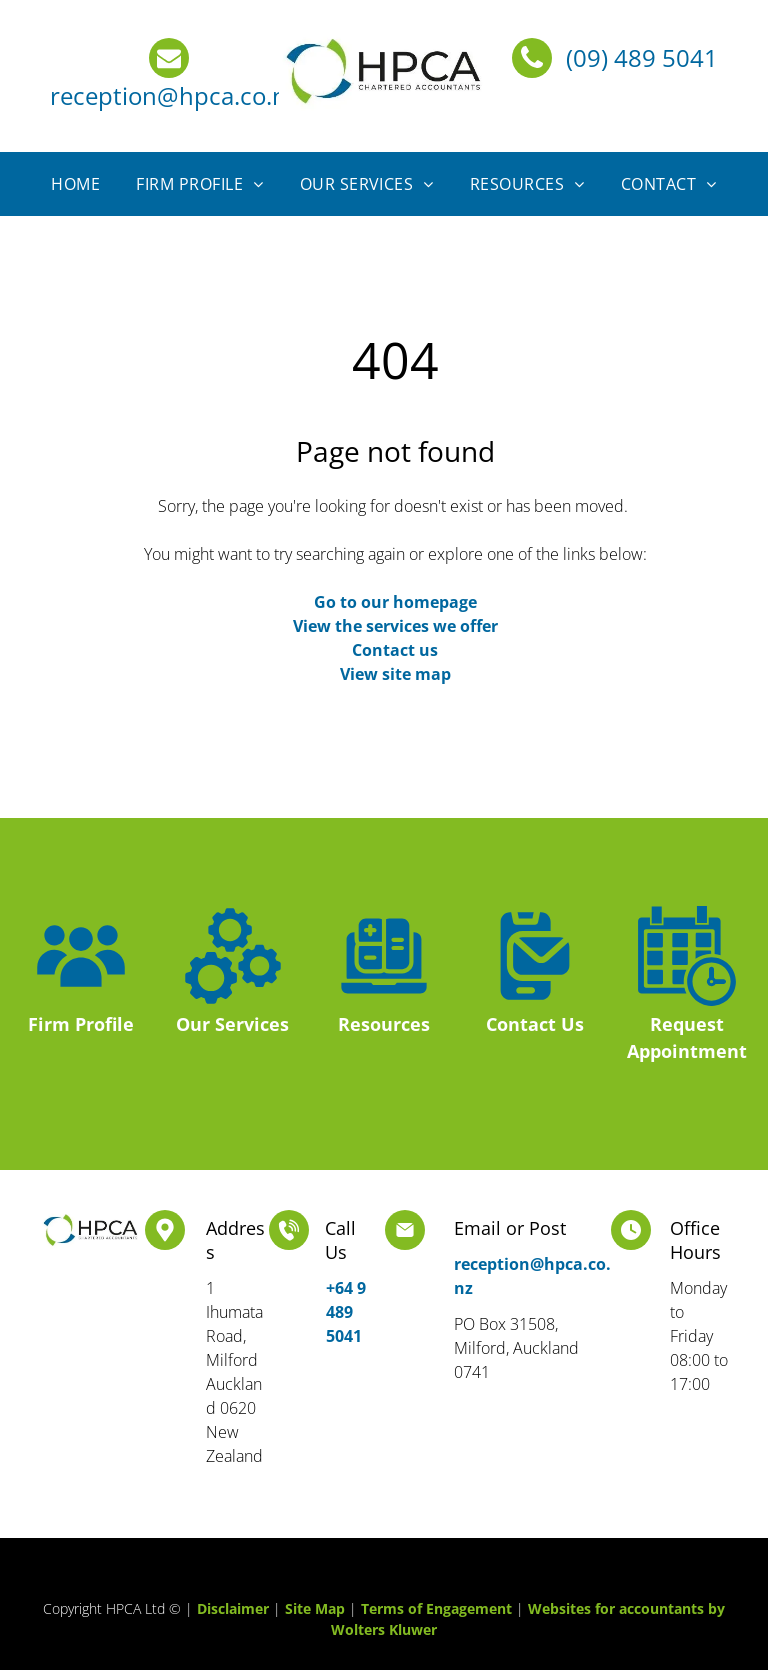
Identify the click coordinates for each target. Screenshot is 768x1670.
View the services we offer (395, 626)
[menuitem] (75, 184)
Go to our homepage (395, 602)
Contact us (395, 650)
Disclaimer (233, 1608)
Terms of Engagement (436, 1608)
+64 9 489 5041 (346, 1312)
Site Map (315, 1608)
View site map (395, 674)
